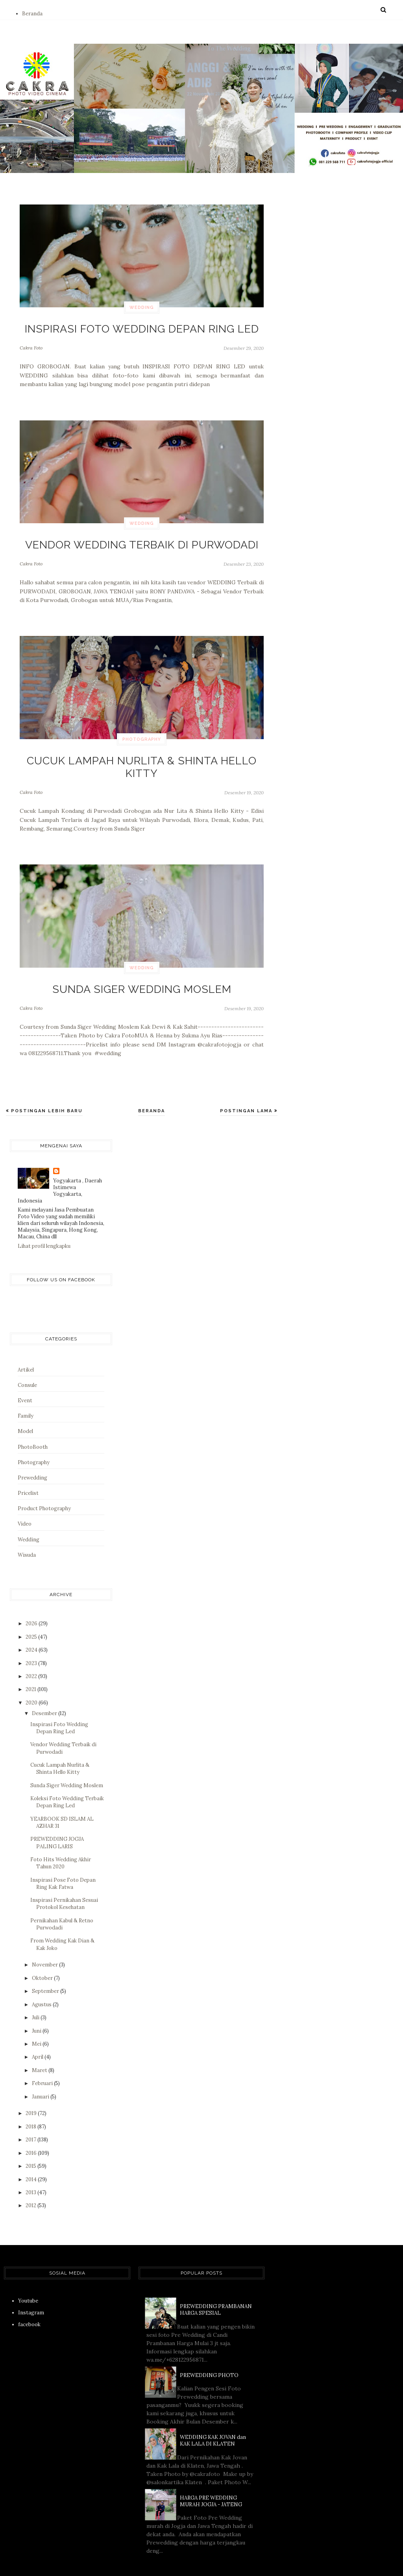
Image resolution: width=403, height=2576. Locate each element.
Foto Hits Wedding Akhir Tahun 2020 (60, 1833)
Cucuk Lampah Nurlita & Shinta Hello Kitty (142, 750)
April (38, 2027)
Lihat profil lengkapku (44, 1216)
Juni (37, 2001)
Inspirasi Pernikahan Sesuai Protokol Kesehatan (64, 1874)
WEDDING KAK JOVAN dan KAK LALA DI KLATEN (213, 2411)
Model (25, 1401)
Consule (27, 1355)
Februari (43, 2053)
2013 (31, 2163)
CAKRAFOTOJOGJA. (162, 2559)
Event (25, 1370)
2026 (32, 1594)
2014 (32, 2149)
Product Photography (44, 1479)
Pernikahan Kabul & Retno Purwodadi (61, 1894)
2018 (31, 2096)
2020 (32, 1672)
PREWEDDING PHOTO (209, 2345)
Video (24, 1494)
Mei (37, 2014)
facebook (29, 2295)
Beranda (32, 13)
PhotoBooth (33, 1417)
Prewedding (32, 1447)
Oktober (43, 1948)
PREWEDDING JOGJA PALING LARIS (57, 1813)
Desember (45, 1683)
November (45, 1935)
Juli (36, 1988)
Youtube (28, 2271)
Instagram (31, 2283)
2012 (31, 2176)
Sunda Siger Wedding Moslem (141, 961)
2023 (32, 1633)
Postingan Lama (247, 1081)
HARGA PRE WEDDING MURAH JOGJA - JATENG (211, 2471)
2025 (32, 1607)
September (46, 1961)
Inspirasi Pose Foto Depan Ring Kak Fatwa (63, 1853)
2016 (32, 2123)
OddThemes (319, 2559)
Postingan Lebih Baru (46, 1081)
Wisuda (27, 1525)
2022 (32, 1646)
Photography (141, 730)
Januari (41, 2066)
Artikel (26, 1339)
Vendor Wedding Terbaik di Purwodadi (142, 538)
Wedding (141, 307)
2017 (31, 2110)
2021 (31, 1659)
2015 (31, 2136)
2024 (32, 1620)
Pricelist (28, 1463)
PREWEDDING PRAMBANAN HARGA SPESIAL (216, 2280)
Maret (40, 2040)
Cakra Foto (31, 344)
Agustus (42, 1974)
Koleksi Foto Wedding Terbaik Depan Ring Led (67, 1772)
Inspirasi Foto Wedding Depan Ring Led (142, 327)
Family (25, 1386)
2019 (32, 2083)
